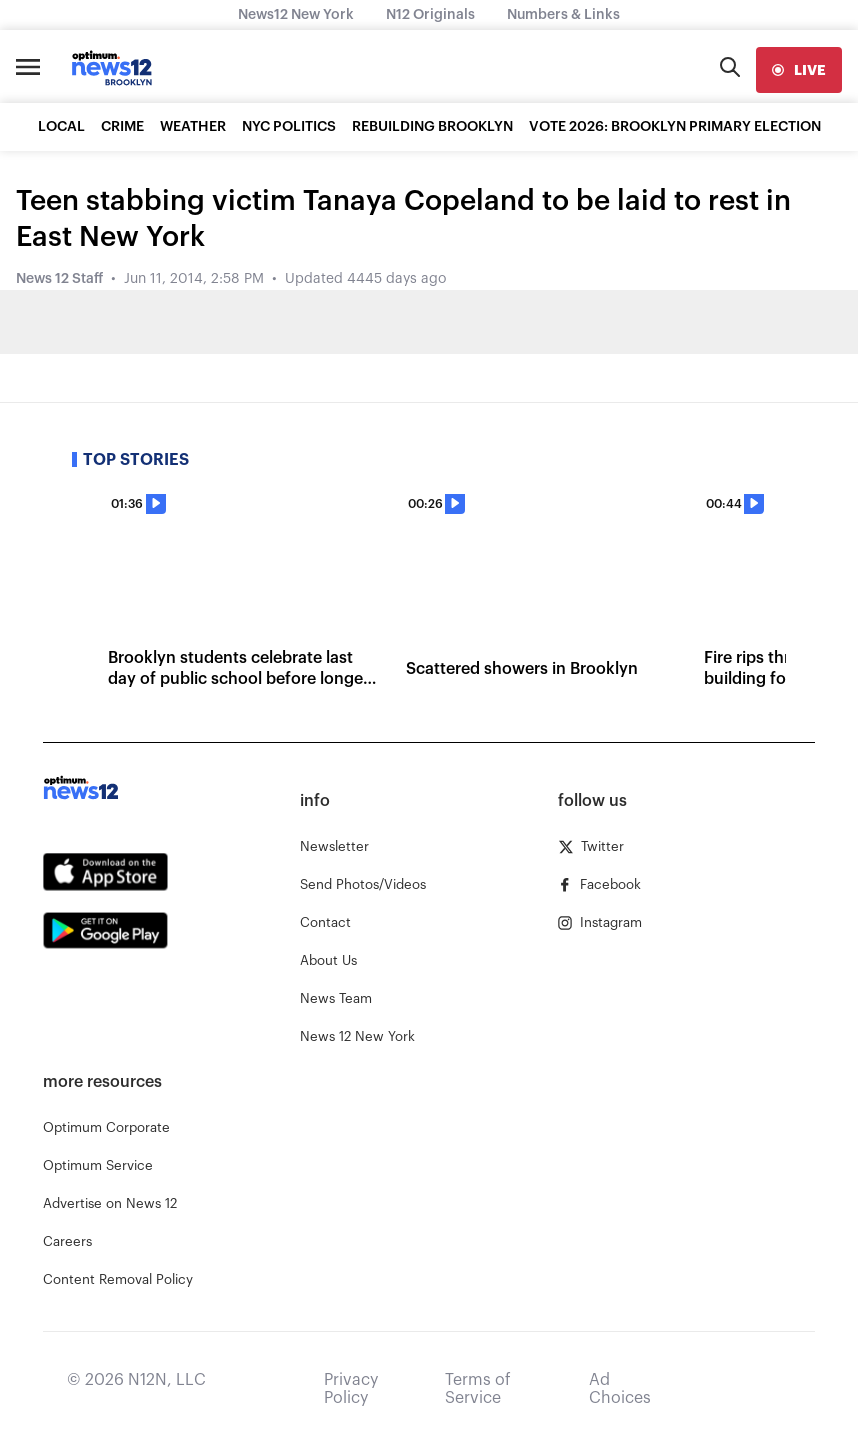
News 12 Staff (59, 279)
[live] (799, 70)
